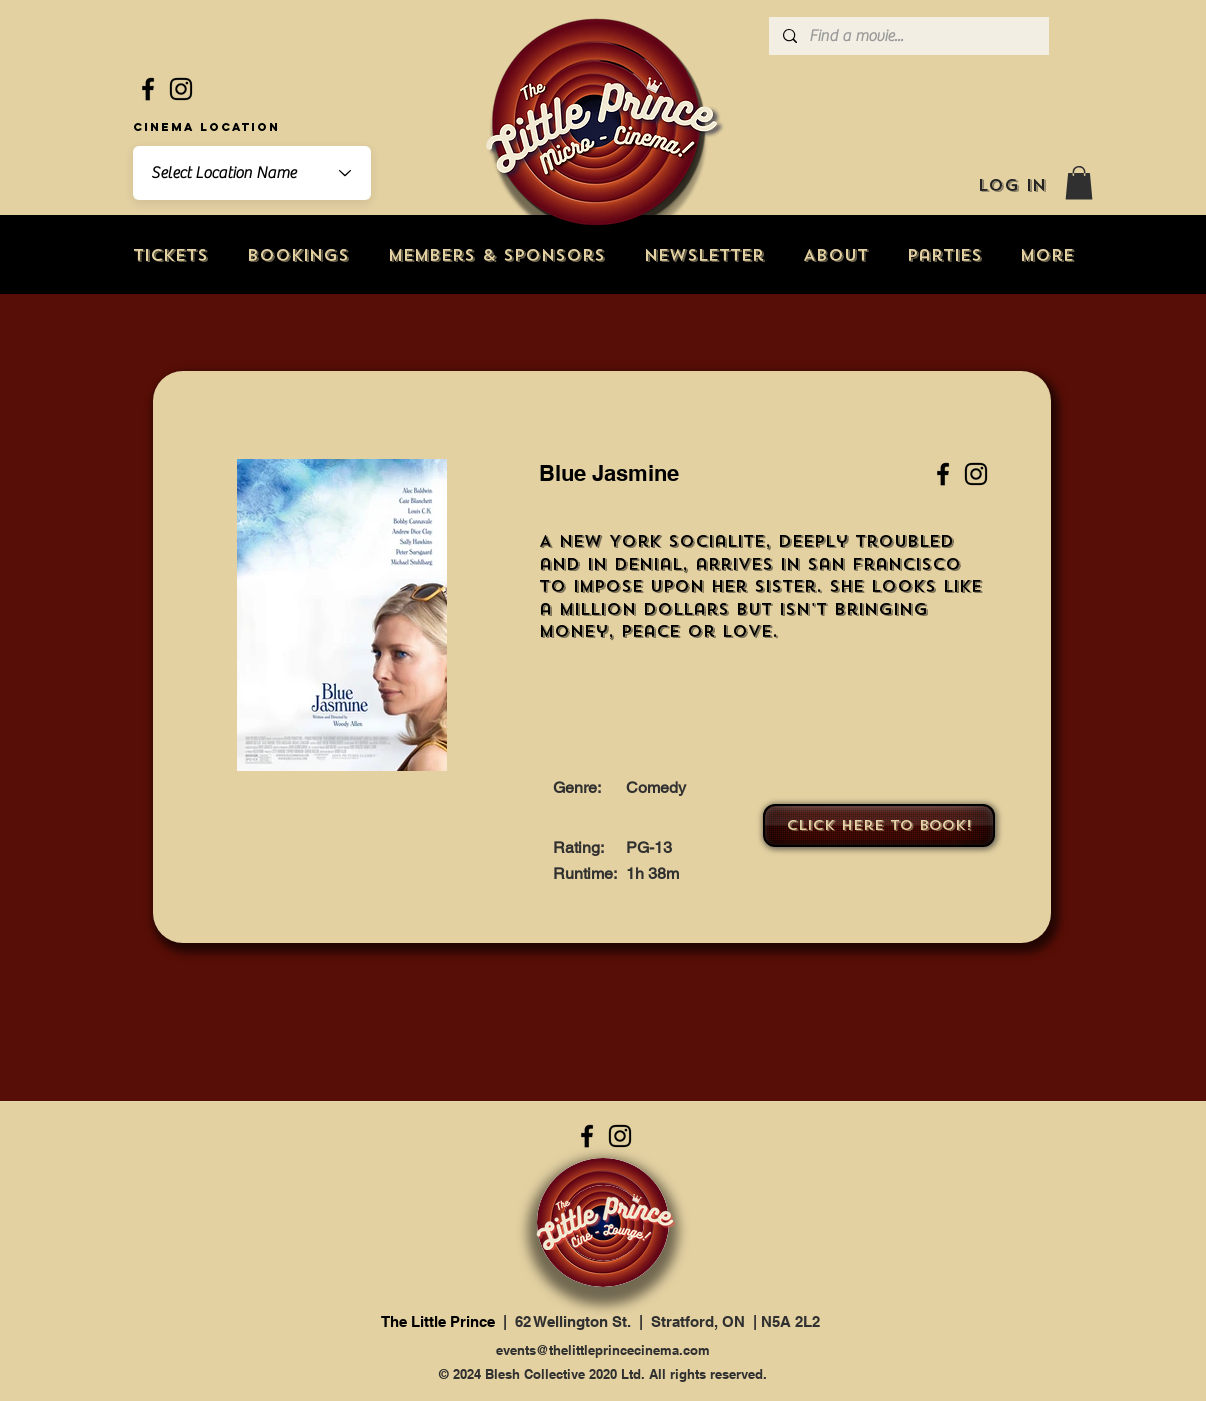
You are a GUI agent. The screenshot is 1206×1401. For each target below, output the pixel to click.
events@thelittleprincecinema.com (603, 1350)
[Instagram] (181, 89)
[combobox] (252, 173)
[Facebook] (148, 89)
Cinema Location (206, 127)
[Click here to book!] (879, 825)
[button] (1079, 182)
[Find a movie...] (908, 36)
